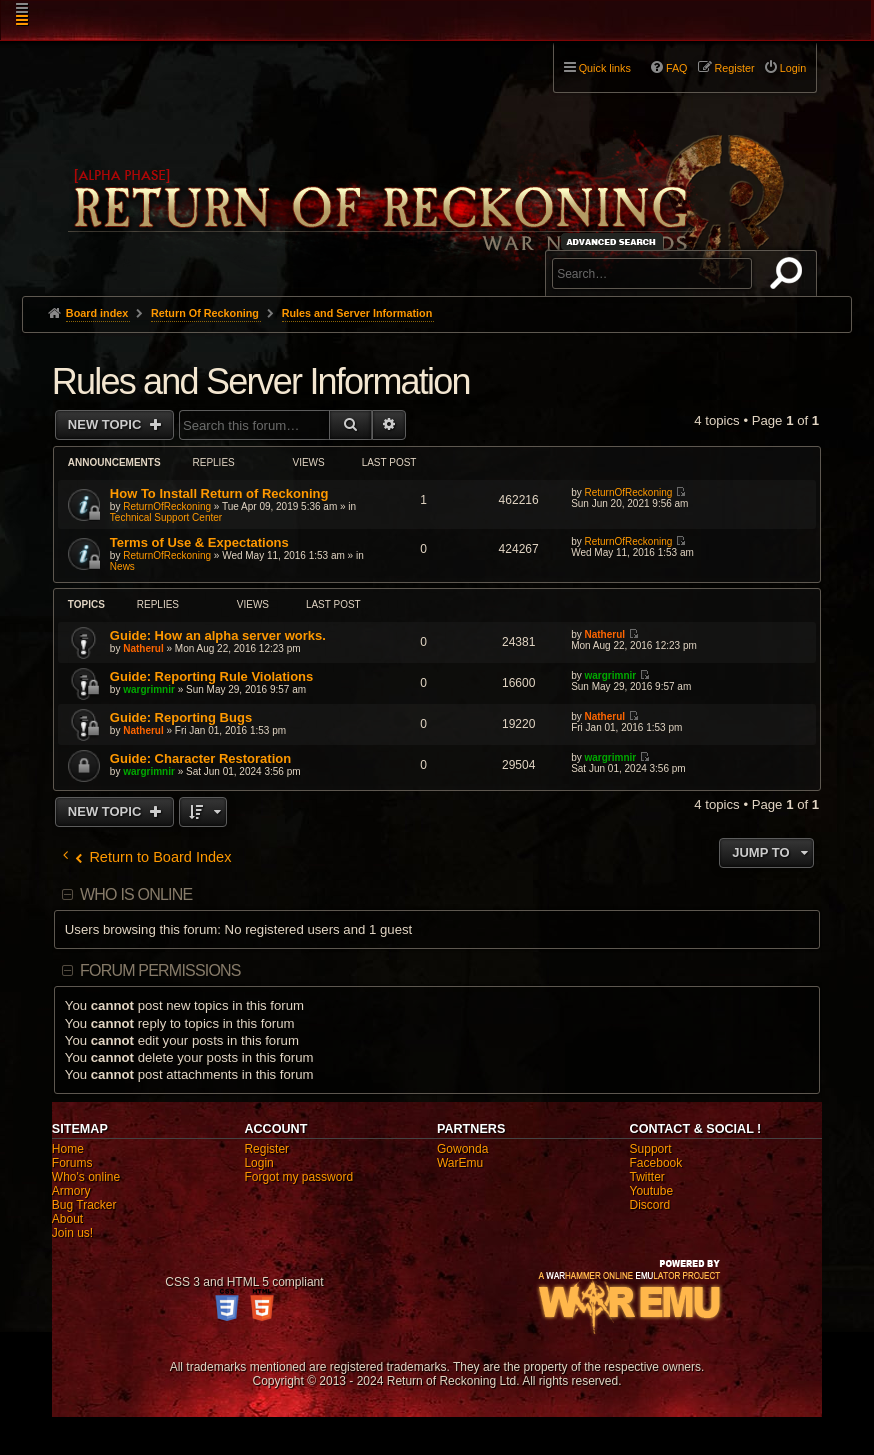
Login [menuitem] (793, 68)
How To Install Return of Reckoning (219, 493)
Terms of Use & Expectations (199, 542)
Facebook (656, 1163)
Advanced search (614, 241)
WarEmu (460, 1163)
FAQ (677, 68)
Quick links (605, 68)
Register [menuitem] (735, 68)
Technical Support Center (166, 517)
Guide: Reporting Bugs (181, 717)
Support (651, 1149)
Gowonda (462, 1149)
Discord (650, 1205)
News (122, 566)
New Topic (106, 424)
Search (790, 277)
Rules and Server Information (261, 381)
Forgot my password (298, 1177)
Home (68, 1149)
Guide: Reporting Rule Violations (211, 676)
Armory (71, 1191)
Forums (72, 1163)
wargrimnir (149, 689)
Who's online (86, 1177)
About (67, 1219)
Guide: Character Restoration (200, 758)
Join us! (72, 1233)
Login (258, 1163)
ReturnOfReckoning (167, 506)
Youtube (652, 1191)
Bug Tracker (84, 1205)
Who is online (136, 894)
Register (266, 1149)
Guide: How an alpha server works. (218, 635)
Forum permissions (160, 970)
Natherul (143, 648)
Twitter (647, 1177)
